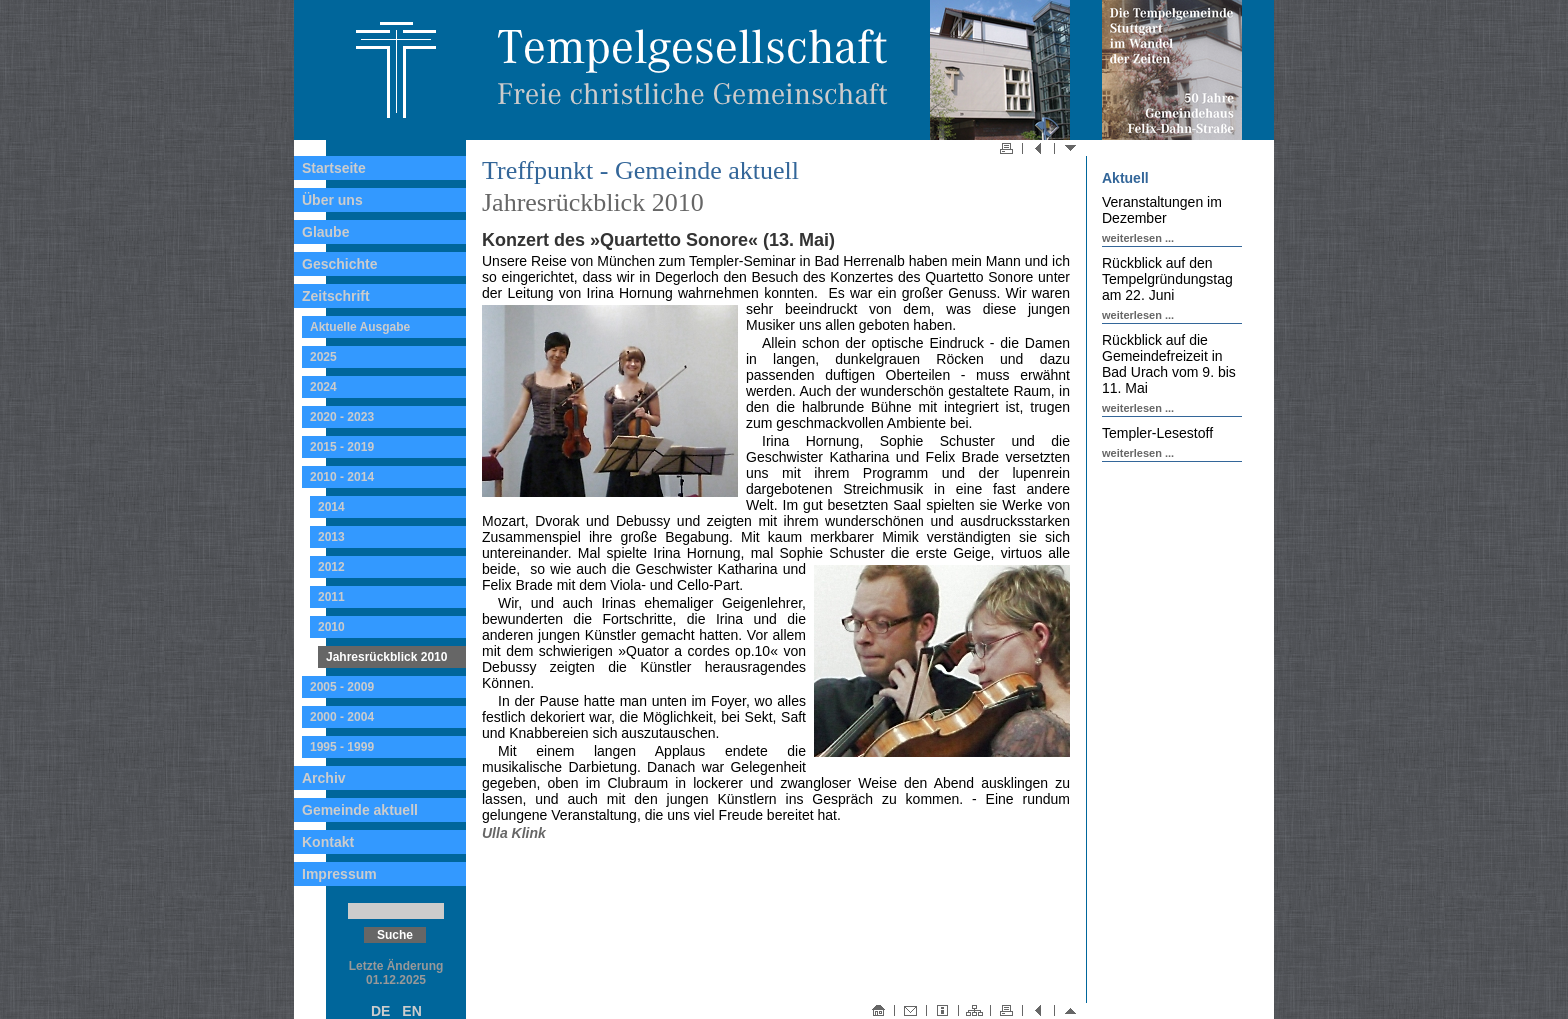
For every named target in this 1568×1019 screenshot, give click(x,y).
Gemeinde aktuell (360, 810)
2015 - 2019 (342, 447)
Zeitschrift (336, 296)
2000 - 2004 (342, 717)
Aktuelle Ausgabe (360, 327)
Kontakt (328, 842)
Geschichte (339, 264)
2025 (323, 357)
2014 (331, 507)
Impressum (339, 874)
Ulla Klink (514, 833)
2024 (323, 387)
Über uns (332, 200)
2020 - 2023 (342, 417)
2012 (331, 567)
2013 (331, 537)
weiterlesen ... (1138, 238)
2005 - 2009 (342, 687)
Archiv (324, 778)
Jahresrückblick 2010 (386, 657)
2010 (331, 627)
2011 (331, 597)
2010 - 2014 (342, 477)
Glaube (325, 232)
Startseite (334, 168)
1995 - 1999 (342, 747)
